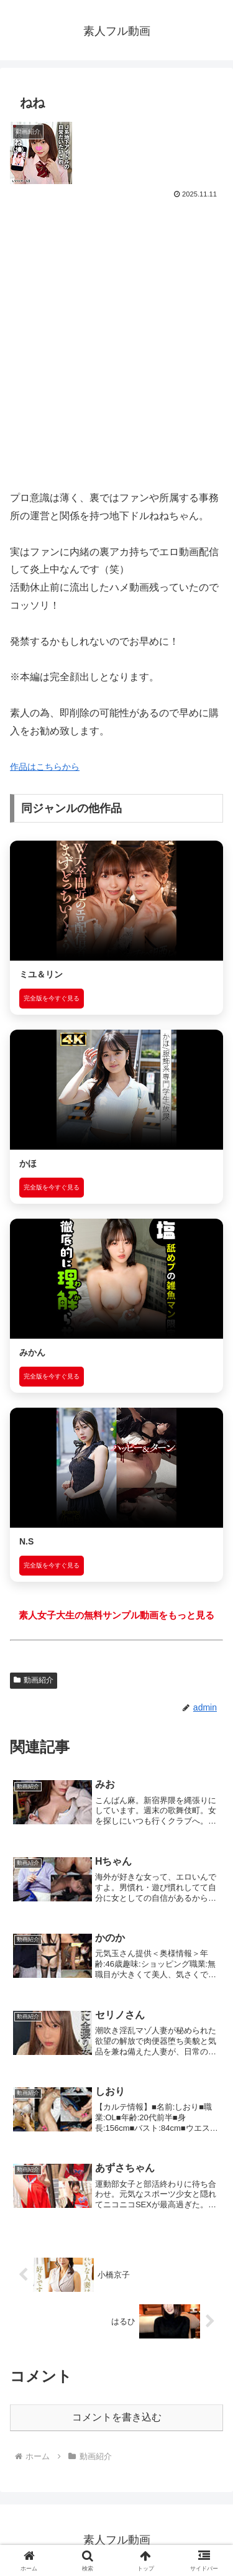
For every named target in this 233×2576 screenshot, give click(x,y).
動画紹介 (33, 1680)
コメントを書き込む (117, 2417)
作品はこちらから (45, 767)
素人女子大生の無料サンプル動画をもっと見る (116, 1615)
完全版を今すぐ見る (52, 998)
